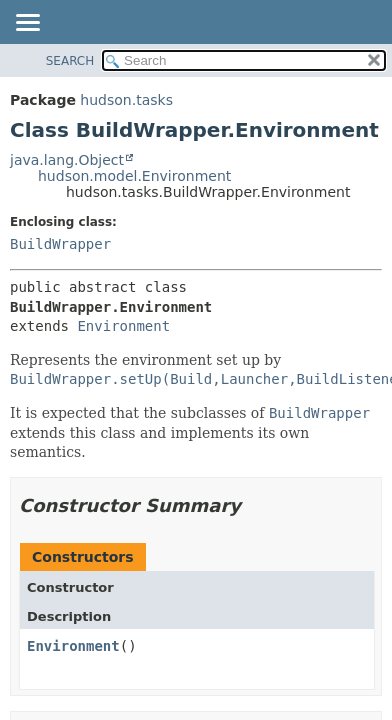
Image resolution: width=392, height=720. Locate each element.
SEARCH (70, 61)
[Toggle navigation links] (27, 24)
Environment (123, 326)
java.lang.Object (67, 160)
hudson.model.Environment (134, 176)
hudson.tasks (126, 100)
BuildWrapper (60, 244)
